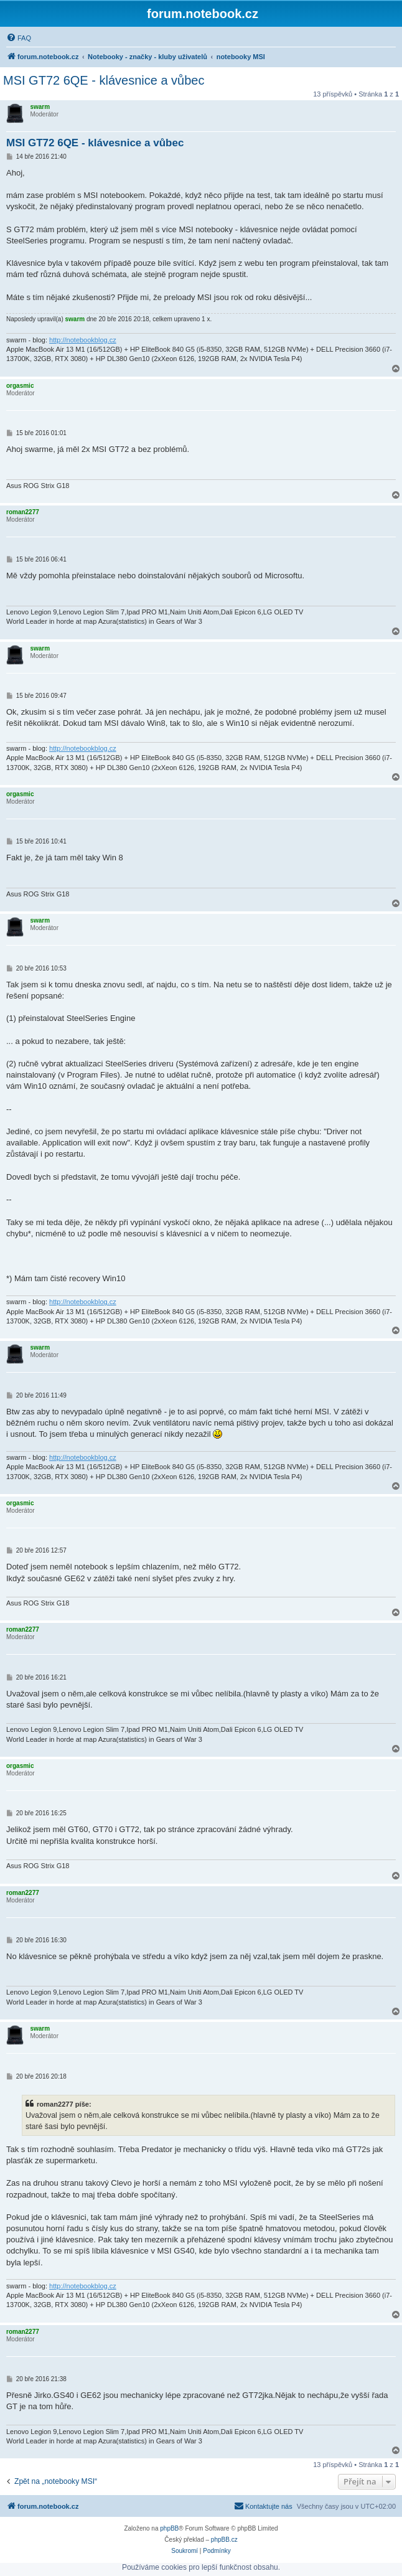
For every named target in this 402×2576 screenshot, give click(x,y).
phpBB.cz (224, 2539)
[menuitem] (18, 38)
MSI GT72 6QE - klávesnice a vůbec (103, 80)
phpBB (169, 2528)
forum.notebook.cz (202, 14)
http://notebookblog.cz (82, 340)
